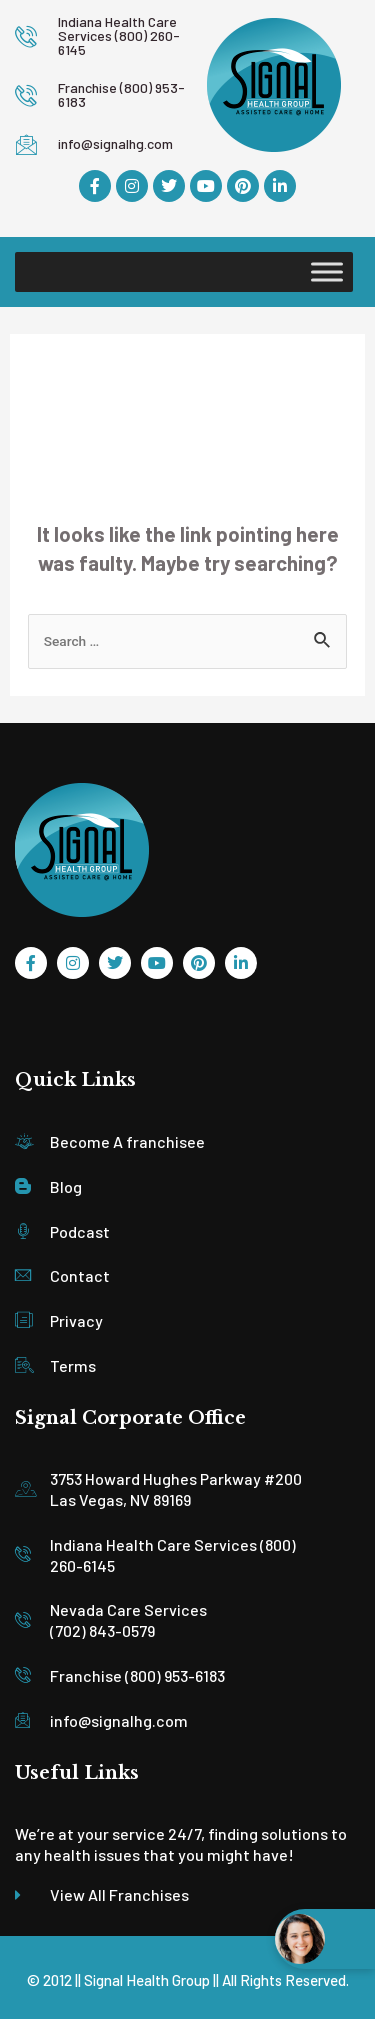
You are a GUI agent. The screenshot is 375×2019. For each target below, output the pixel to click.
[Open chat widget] (325, 1939)
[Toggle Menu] (327, 271)
